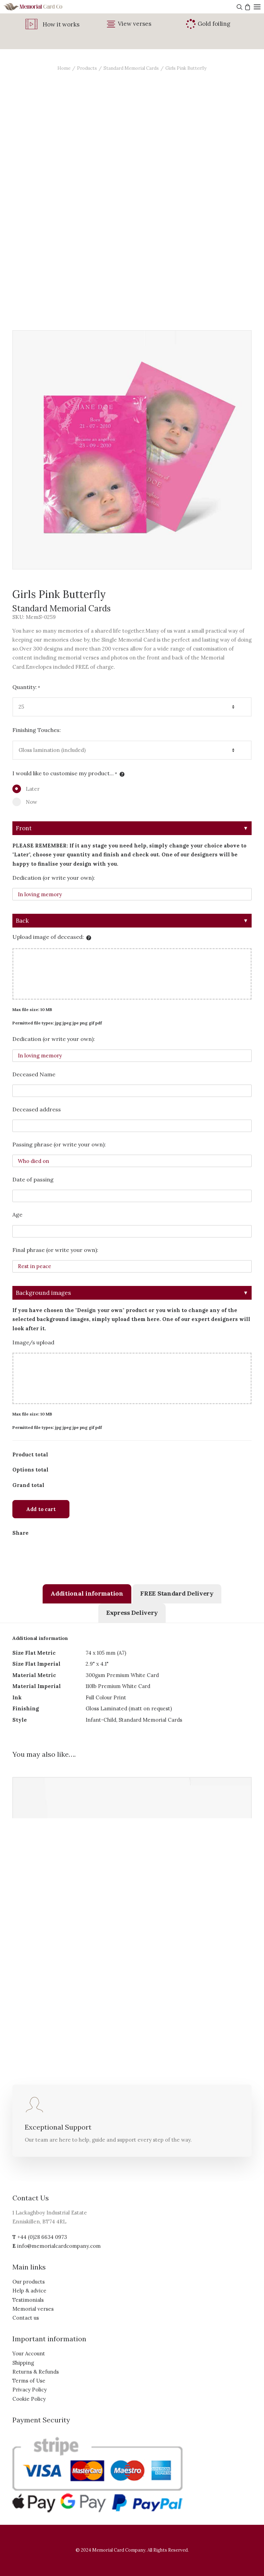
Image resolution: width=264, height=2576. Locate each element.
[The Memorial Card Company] (41, 6)
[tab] (87, 1593)
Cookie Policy (29, 2399)
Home (63, 68)
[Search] (239, 7)
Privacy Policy (29, 2389)
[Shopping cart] (247, 7)
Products (87, 68)
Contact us (25, 2317)
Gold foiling (214, 23)
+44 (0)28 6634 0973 (42, 2237)
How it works (61, 24)
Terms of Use (28, 2380)
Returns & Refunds (35, 2371)
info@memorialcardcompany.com (59, 2246)
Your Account (28, 2353)
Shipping (23, 2363)
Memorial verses (33, 2309)
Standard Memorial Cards (131, 68)
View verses (134, 23)
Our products (28, 2281)
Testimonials (28, 2300)
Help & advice (29, 2290)
